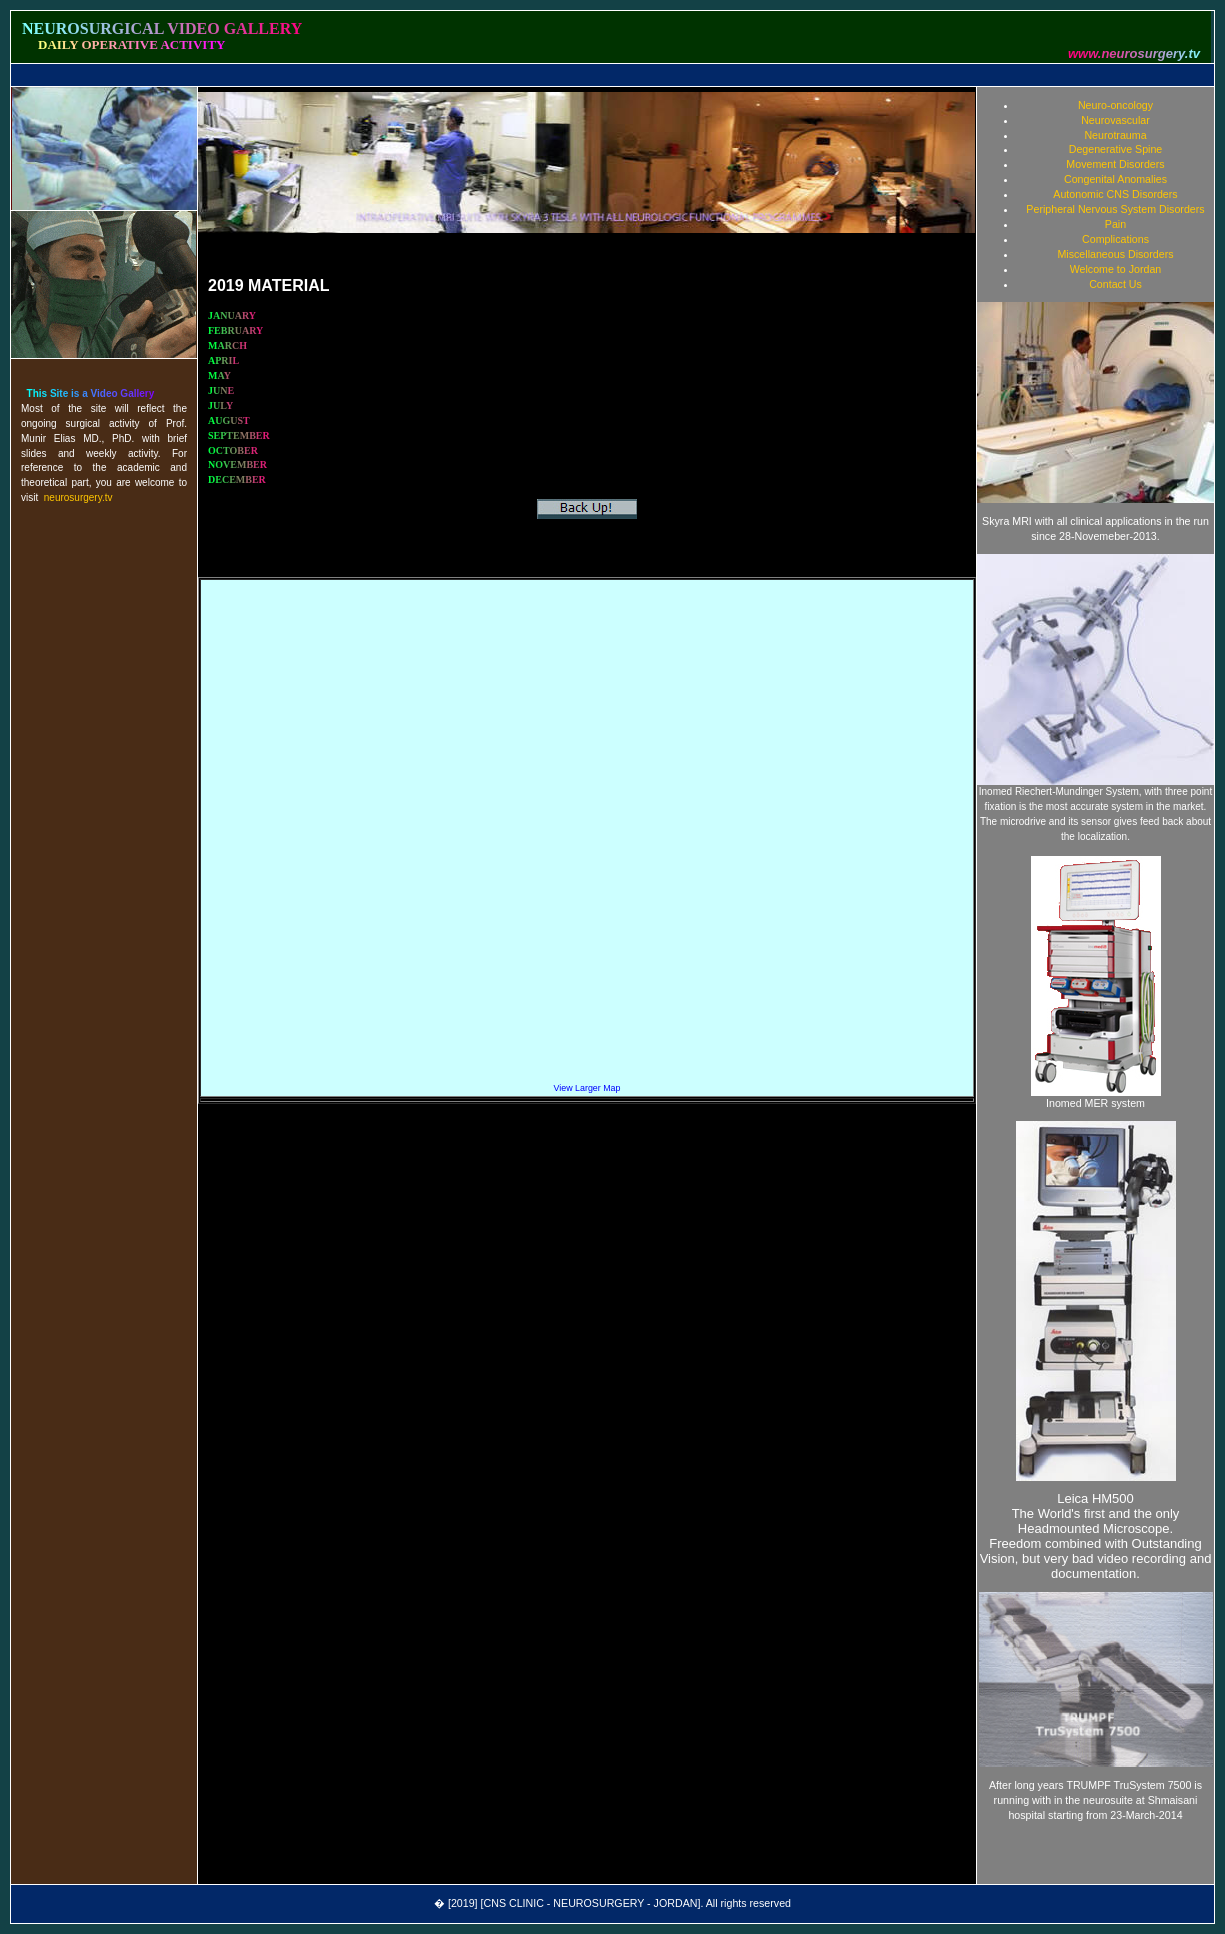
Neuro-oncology (1115, 105)
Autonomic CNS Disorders (1115, 194)
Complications (1115, 239)
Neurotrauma (1115, 135)
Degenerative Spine (1116, 149)
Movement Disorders (1115, 164)
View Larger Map (587, 1088)
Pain (1115, 224)
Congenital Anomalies (1115, 179)
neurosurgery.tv (78, 497)
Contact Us (1115, 284)
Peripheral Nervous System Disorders (1115, 209)
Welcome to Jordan (1116, 269)
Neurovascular (1115, 120)
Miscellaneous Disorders (1115, 254)
